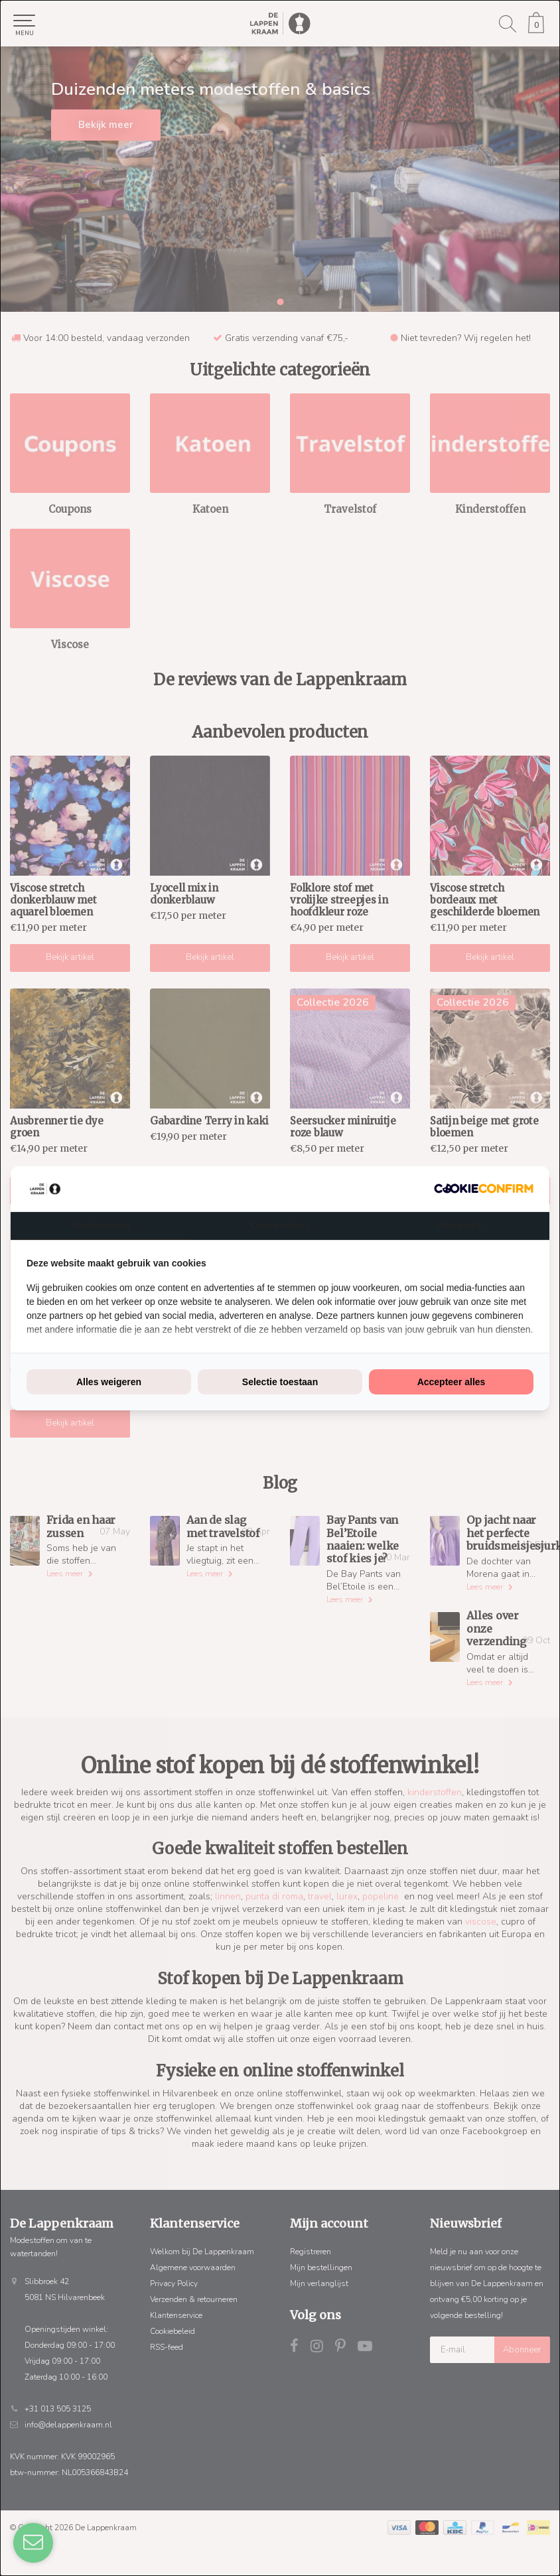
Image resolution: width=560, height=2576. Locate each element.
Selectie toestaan (280, 1382)
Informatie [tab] (459, 1225)
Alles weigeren (108, 1382)
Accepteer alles (451, 1382)
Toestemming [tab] (100, 1225)
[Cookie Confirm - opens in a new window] (483, 1188)
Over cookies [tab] (280, 1225)
